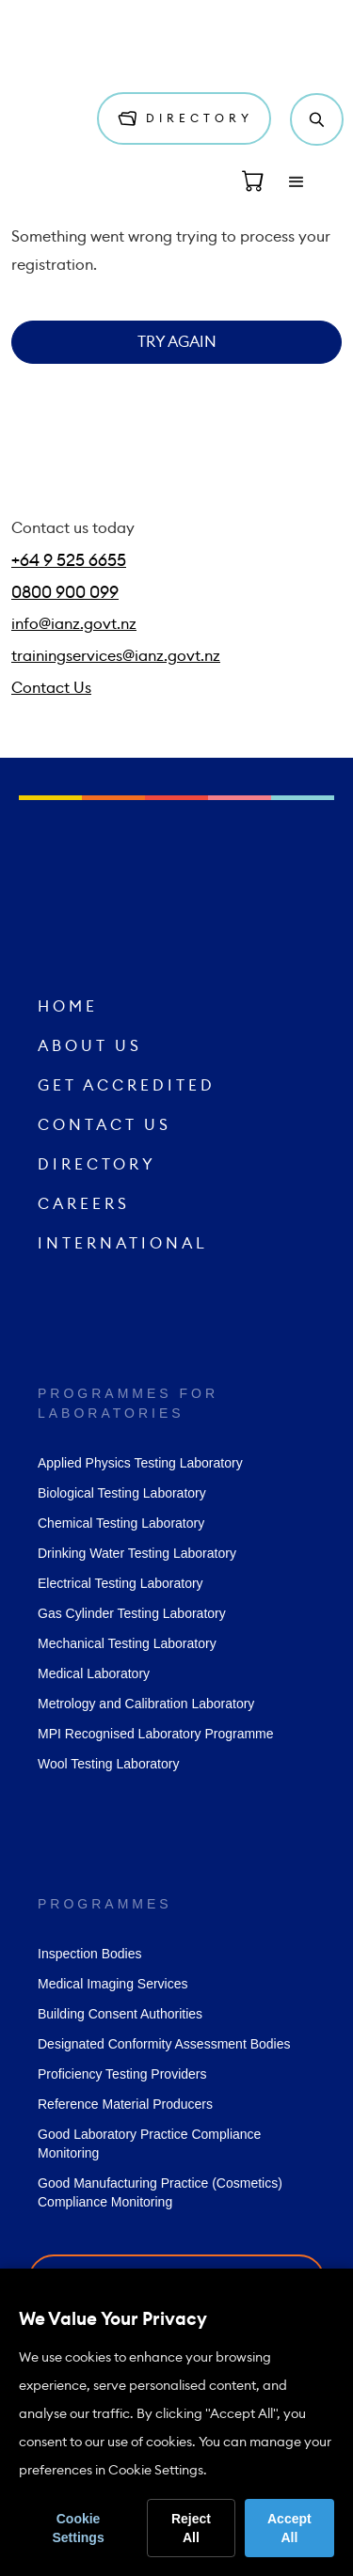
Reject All (191, 2528)
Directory (194, 118)
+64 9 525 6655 (68, 560)
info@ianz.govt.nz (73, 624)
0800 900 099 (65, 592)
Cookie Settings (78, 2528)
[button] (296, 182)
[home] (70, 45)
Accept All (289, 2528)
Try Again (177, 342)
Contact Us (51, 688)
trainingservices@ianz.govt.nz (115, 656)
